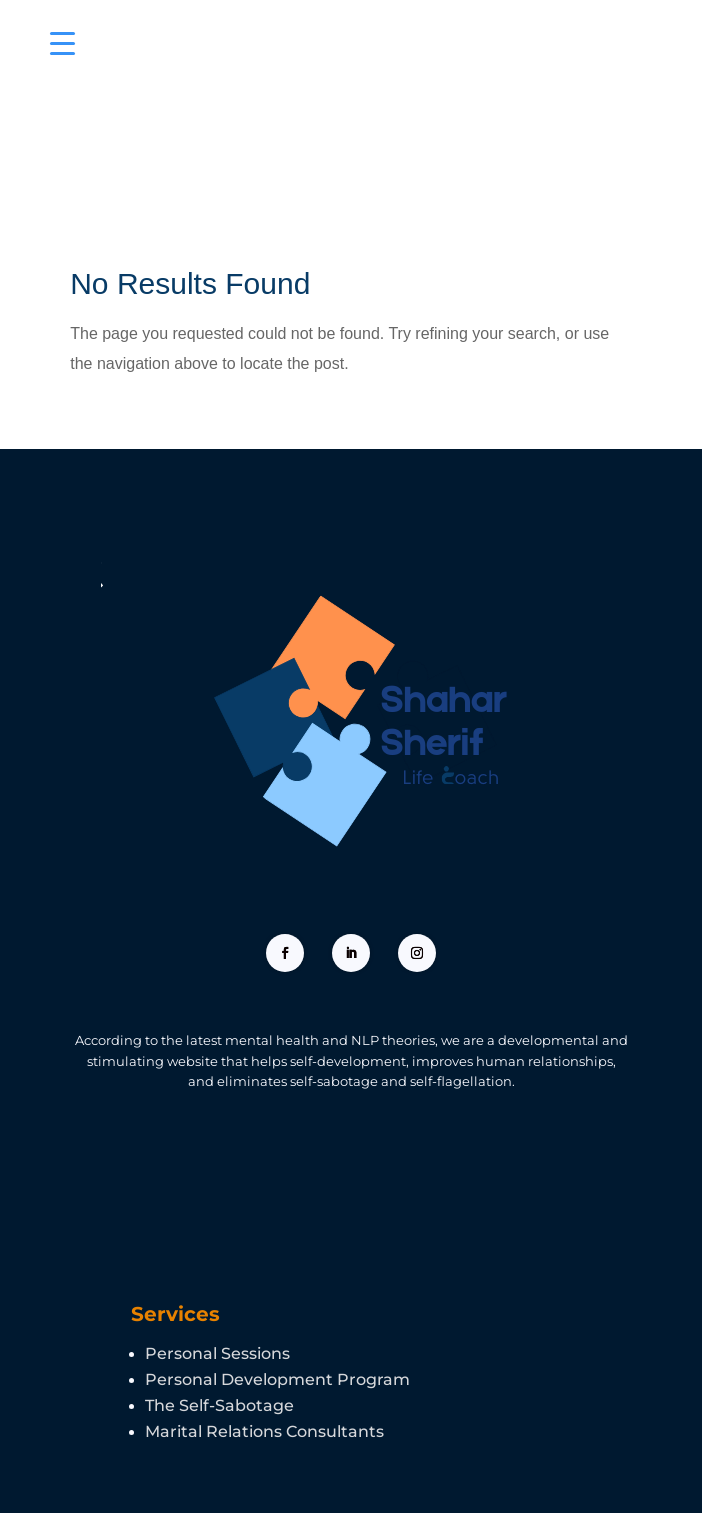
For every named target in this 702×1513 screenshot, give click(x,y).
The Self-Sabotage (219, 1405)
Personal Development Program (277, 1379)
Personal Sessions (217, 1353)
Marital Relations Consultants (264, 1431)
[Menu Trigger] (62, 42)
